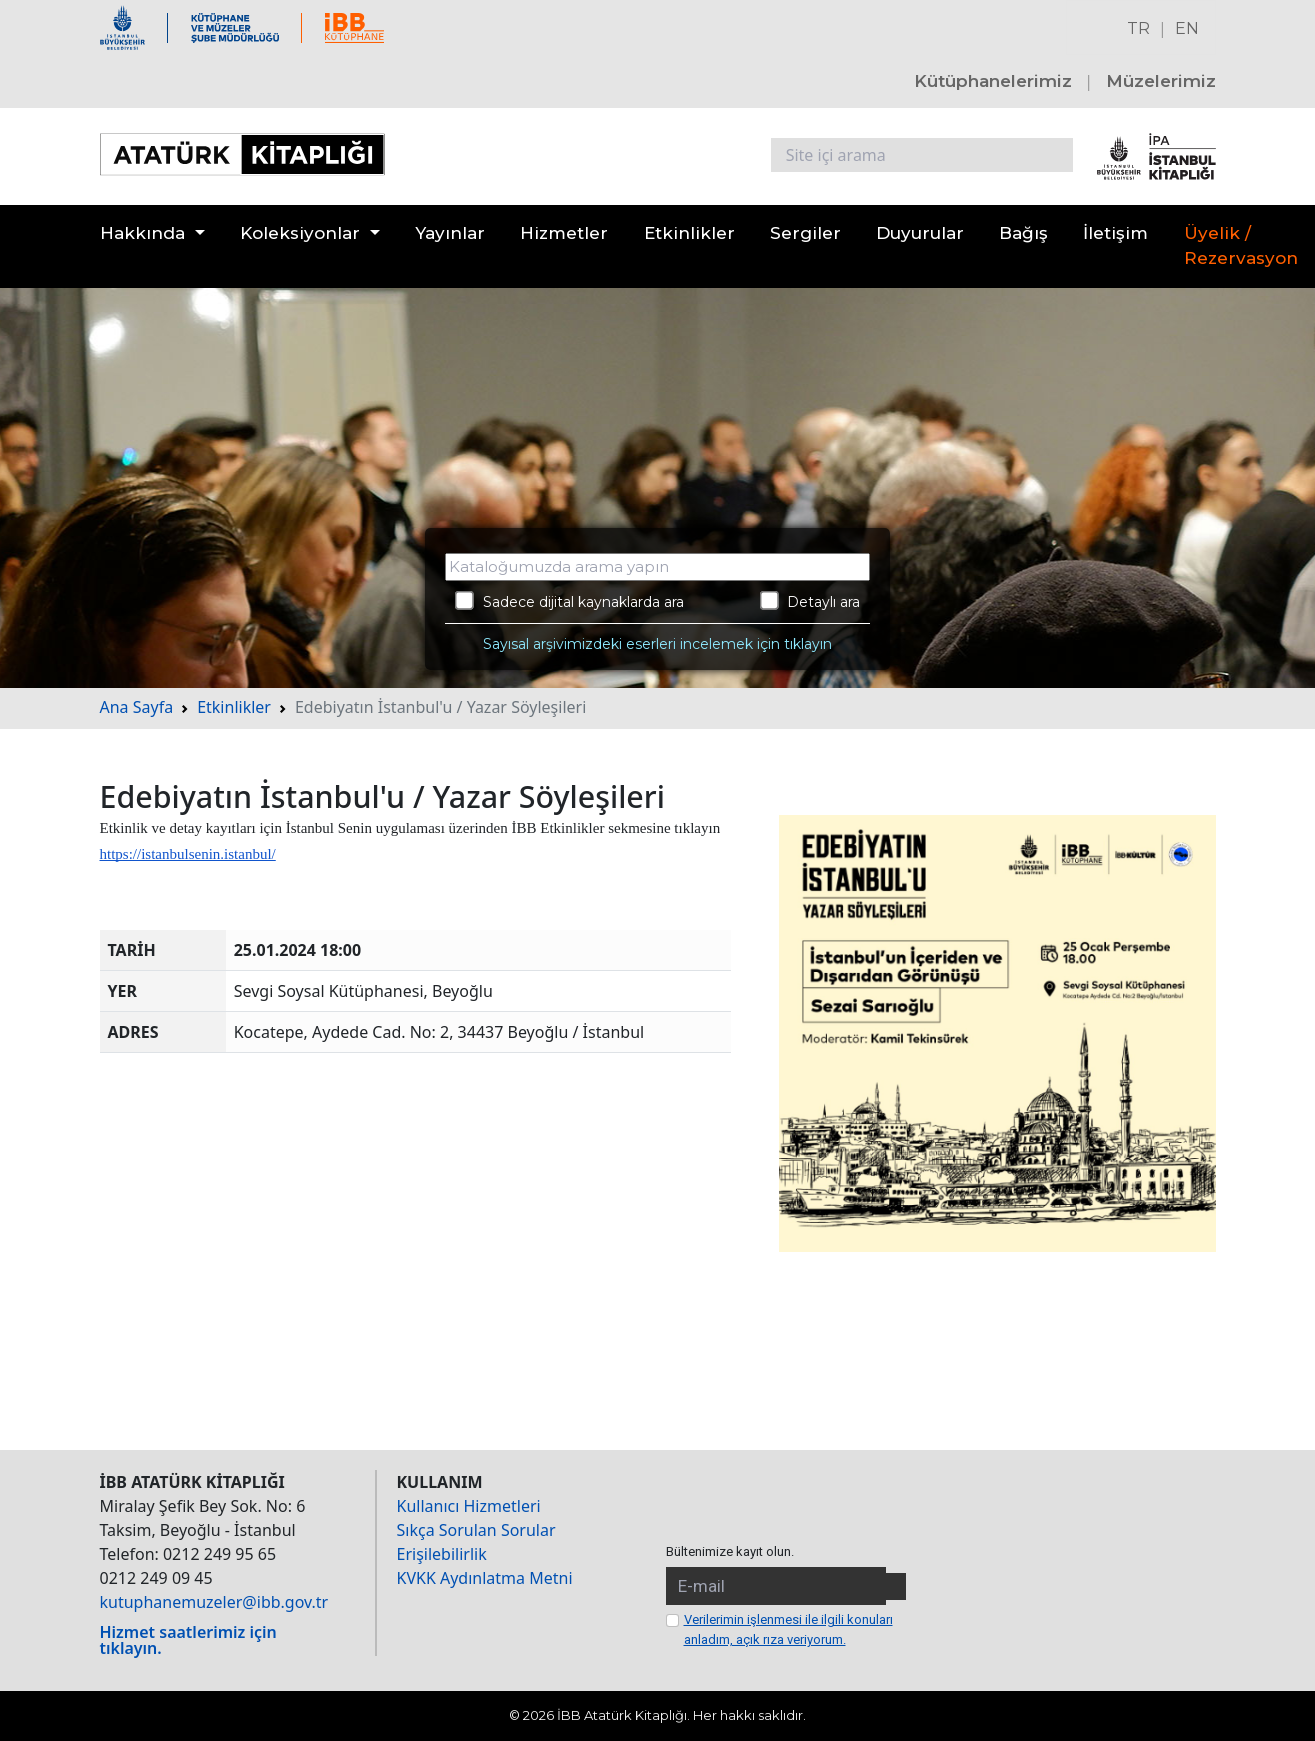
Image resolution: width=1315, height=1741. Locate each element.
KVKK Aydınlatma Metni (485, 1578)
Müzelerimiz (1161, 81)
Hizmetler (564, 233)
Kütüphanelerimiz (993, 81)
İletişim (1115, 233)
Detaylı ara (810, 601)
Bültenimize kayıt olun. (730, 1551)
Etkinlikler (689, 233)
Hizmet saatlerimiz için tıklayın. (188, 1640)
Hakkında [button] (142, 233)
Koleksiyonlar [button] (300, 233)
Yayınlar (450, 233)
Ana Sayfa (137, 707)
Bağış (1023, 233)
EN (1187, 28)
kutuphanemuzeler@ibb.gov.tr (214, 1602)
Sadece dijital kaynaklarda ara (569, 601)
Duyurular (920, 233)
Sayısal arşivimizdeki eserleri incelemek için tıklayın (657, 644)
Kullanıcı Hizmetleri (469, 1506)
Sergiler (805, 233)
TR (1138, 28)
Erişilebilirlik (442, 1554)
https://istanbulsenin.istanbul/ (188, 854)
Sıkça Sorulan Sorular (476, 1530)
